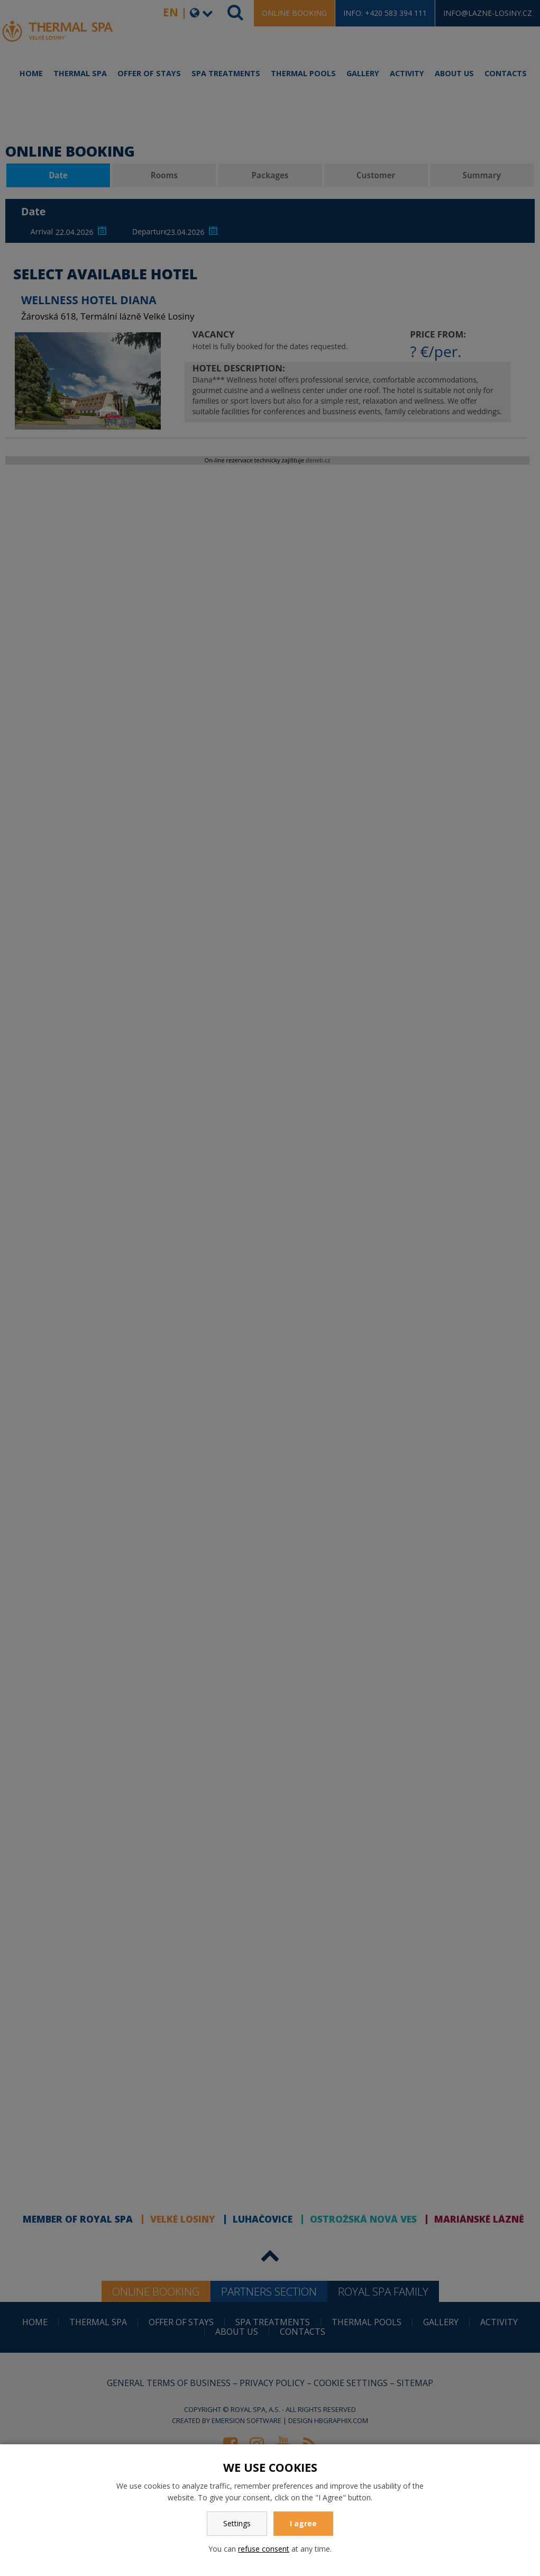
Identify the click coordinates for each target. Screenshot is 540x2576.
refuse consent (263, 2549)
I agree (303, 2523)
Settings (237, 2523)
